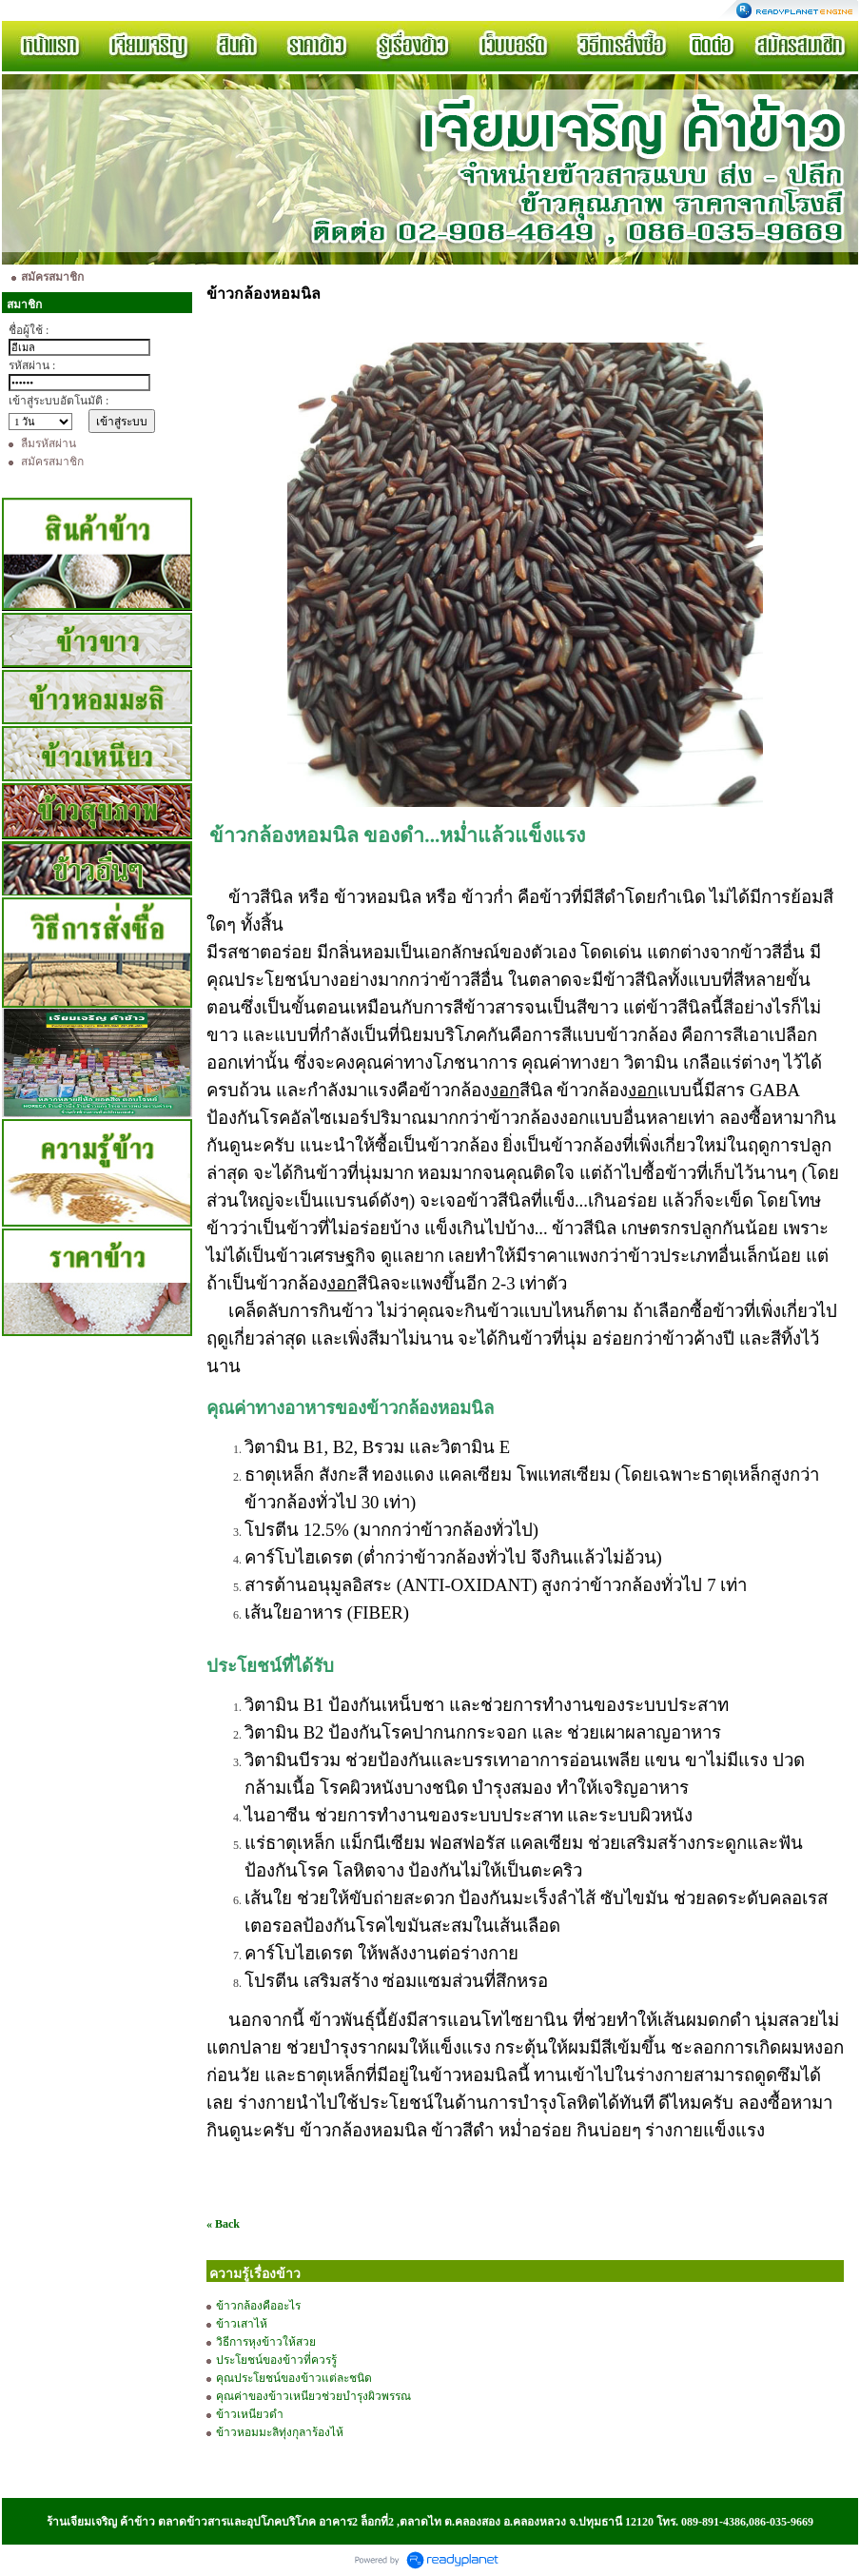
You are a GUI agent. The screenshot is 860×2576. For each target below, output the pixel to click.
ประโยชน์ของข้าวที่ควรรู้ (276, 2360)
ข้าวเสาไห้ (241, 2323)
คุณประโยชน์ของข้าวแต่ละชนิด (295, 2378)
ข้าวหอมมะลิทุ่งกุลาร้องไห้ (281, 2432)
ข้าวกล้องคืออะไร (258, 2305)
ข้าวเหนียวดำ (251, 2414)
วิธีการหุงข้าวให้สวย (266, 2342)
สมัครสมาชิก (52, 461)
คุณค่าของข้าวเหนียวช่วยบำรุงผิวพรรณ (313, 2396)
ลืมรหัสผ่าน (48, 443)
